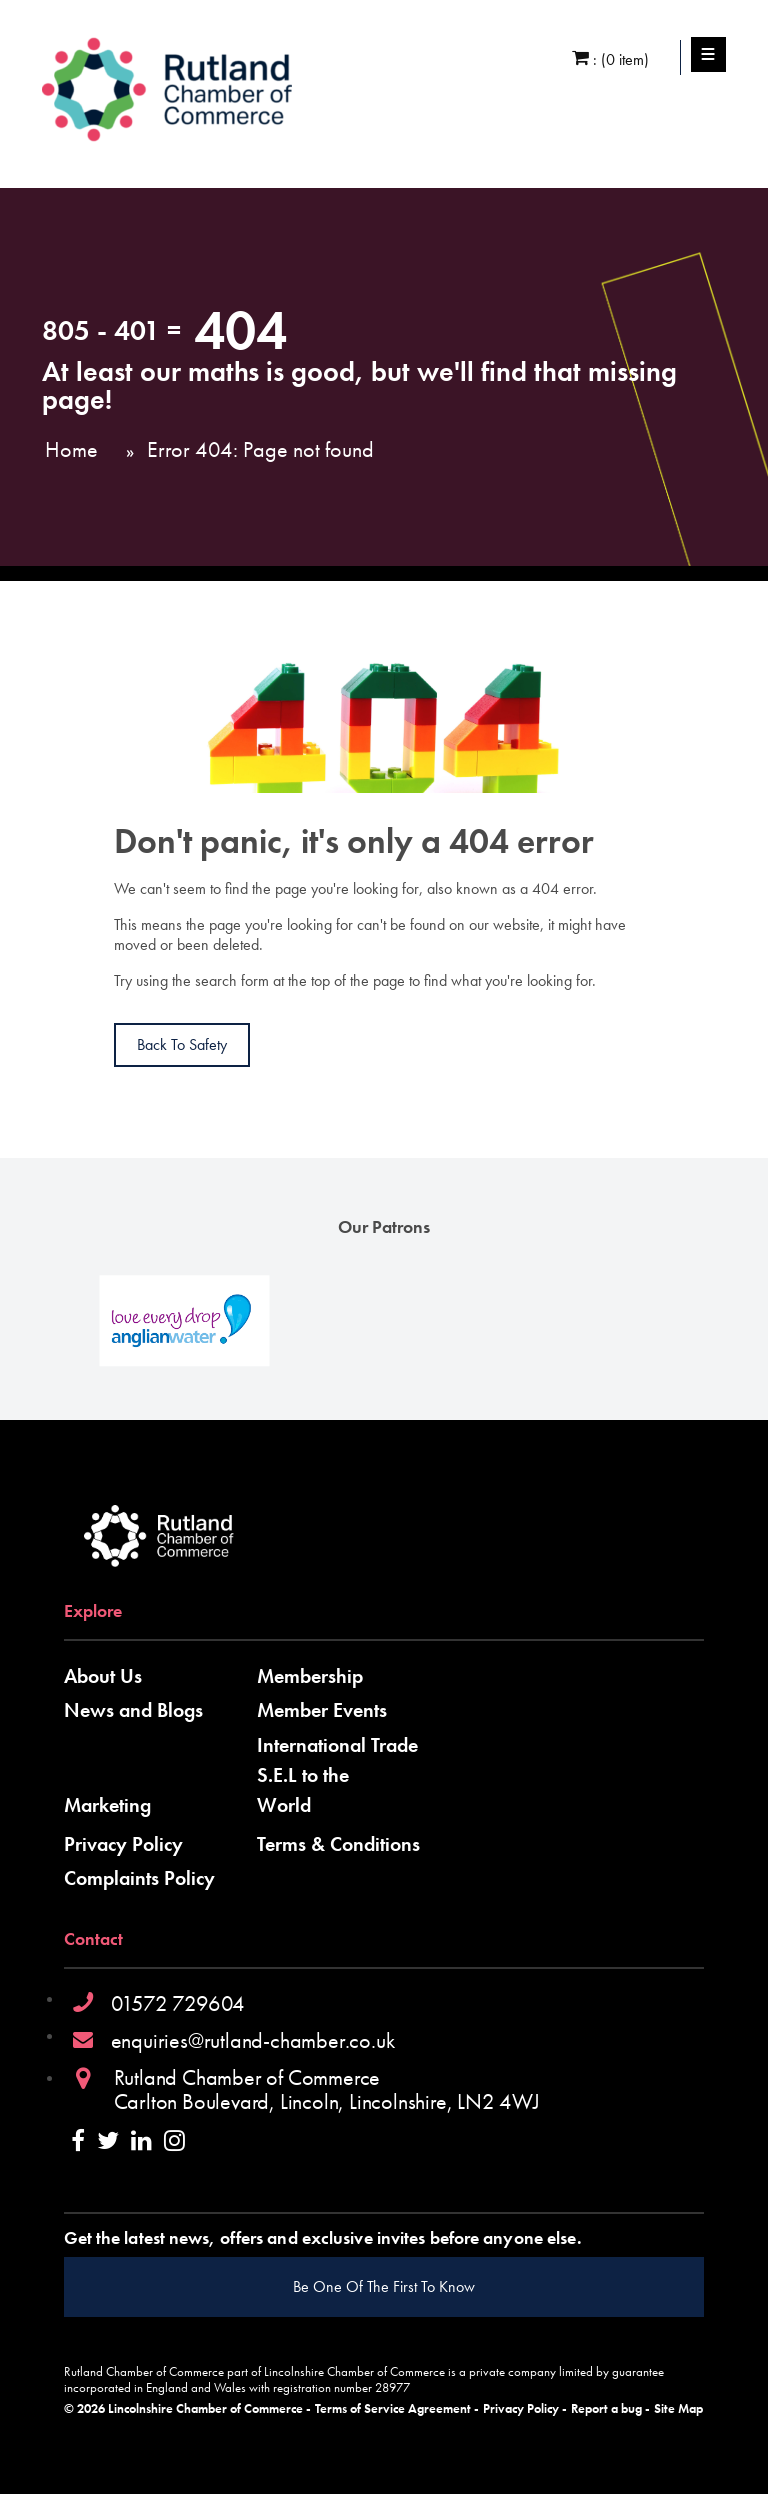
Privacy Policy (123, 1844)
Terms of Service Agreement (393, 2409)
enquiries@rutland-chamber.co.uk (253, 2040)
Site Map (678, 2409)
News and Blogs (133, 1710)
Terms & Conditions (338, 1844)
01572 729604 (178, 2003)
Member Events (322, 1710)
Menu (708, 55)
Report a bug (606, 2409)
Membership (310, 1676)
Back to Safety (182, 1044)
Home (71, 449)
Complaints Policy (139, 1878)
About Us (103, 1676)
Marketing (107, 1805)
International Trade (337, 1745)
